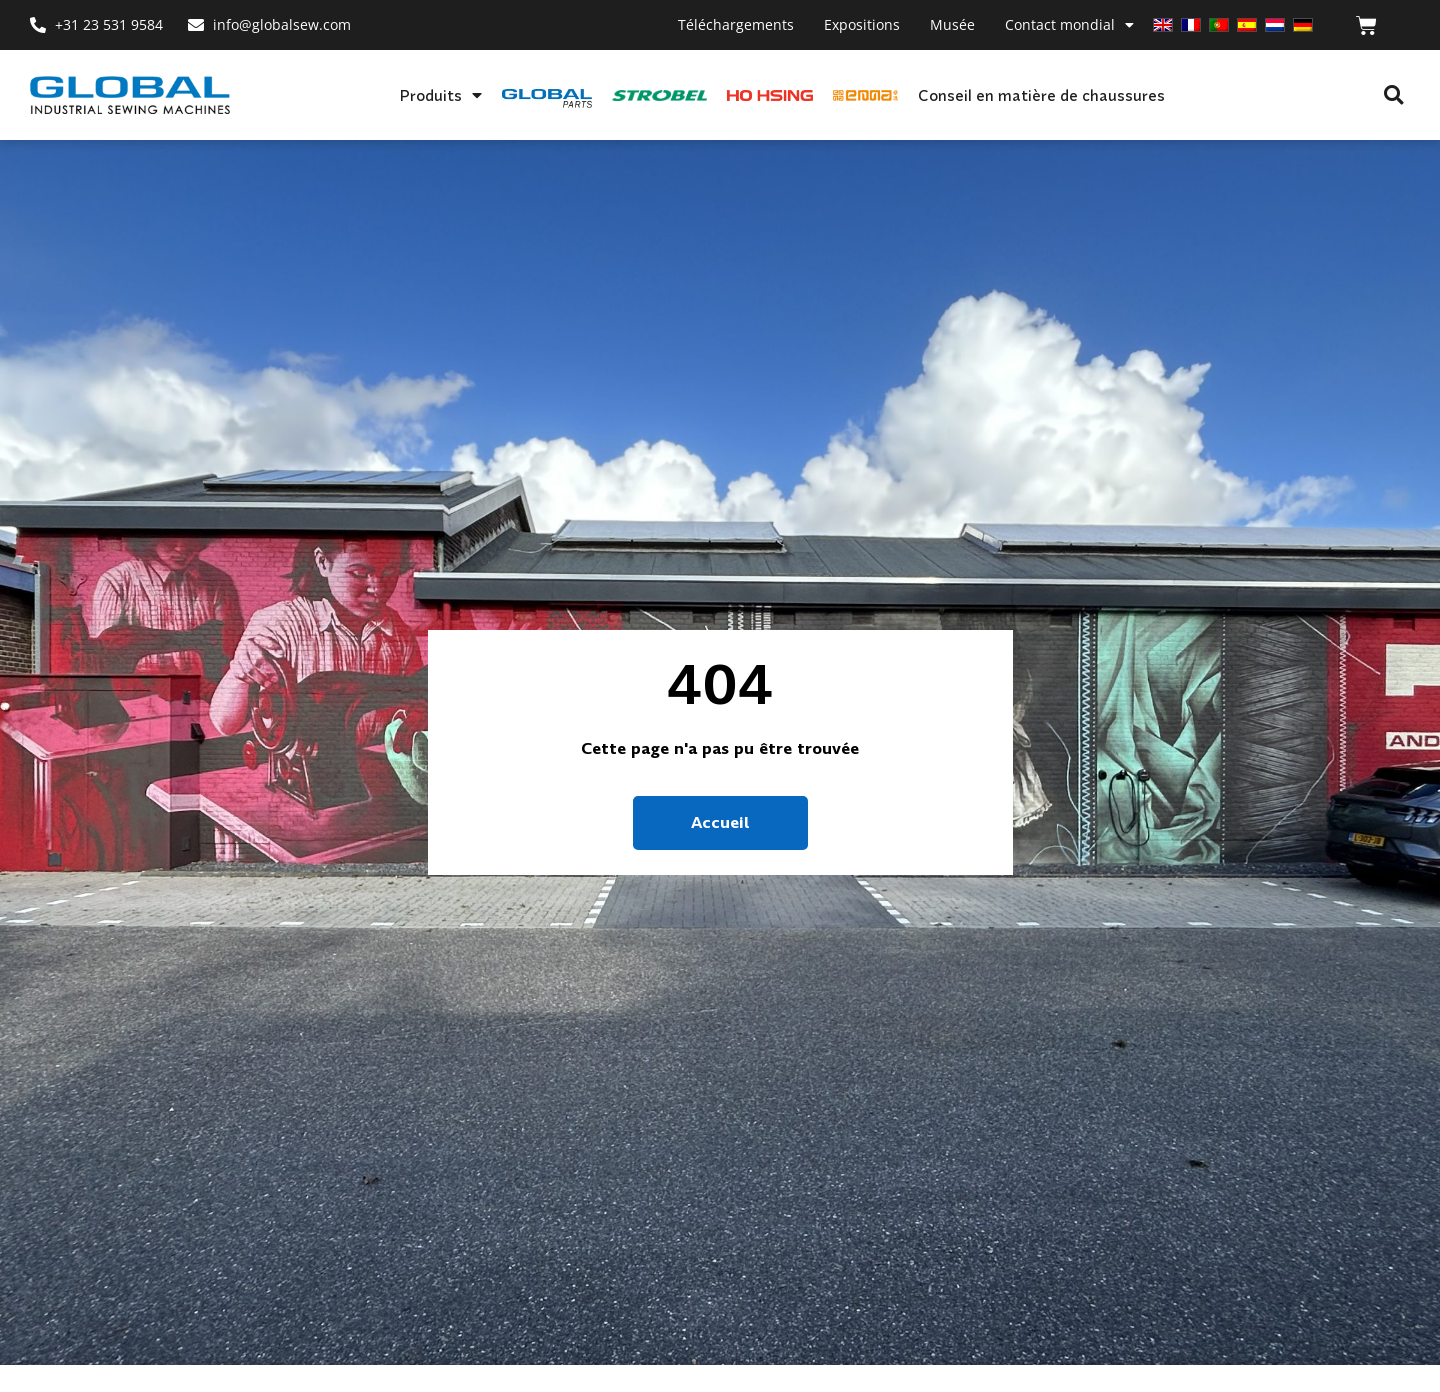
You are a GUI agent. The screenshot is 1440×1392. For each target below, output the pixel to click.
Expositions (862, 24)
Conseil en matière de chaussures (1041, 95)
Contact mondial (1069, 25)
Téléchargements (736, 24)
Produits (440, 95)
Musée (952, 24)
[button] (1393, 95)
